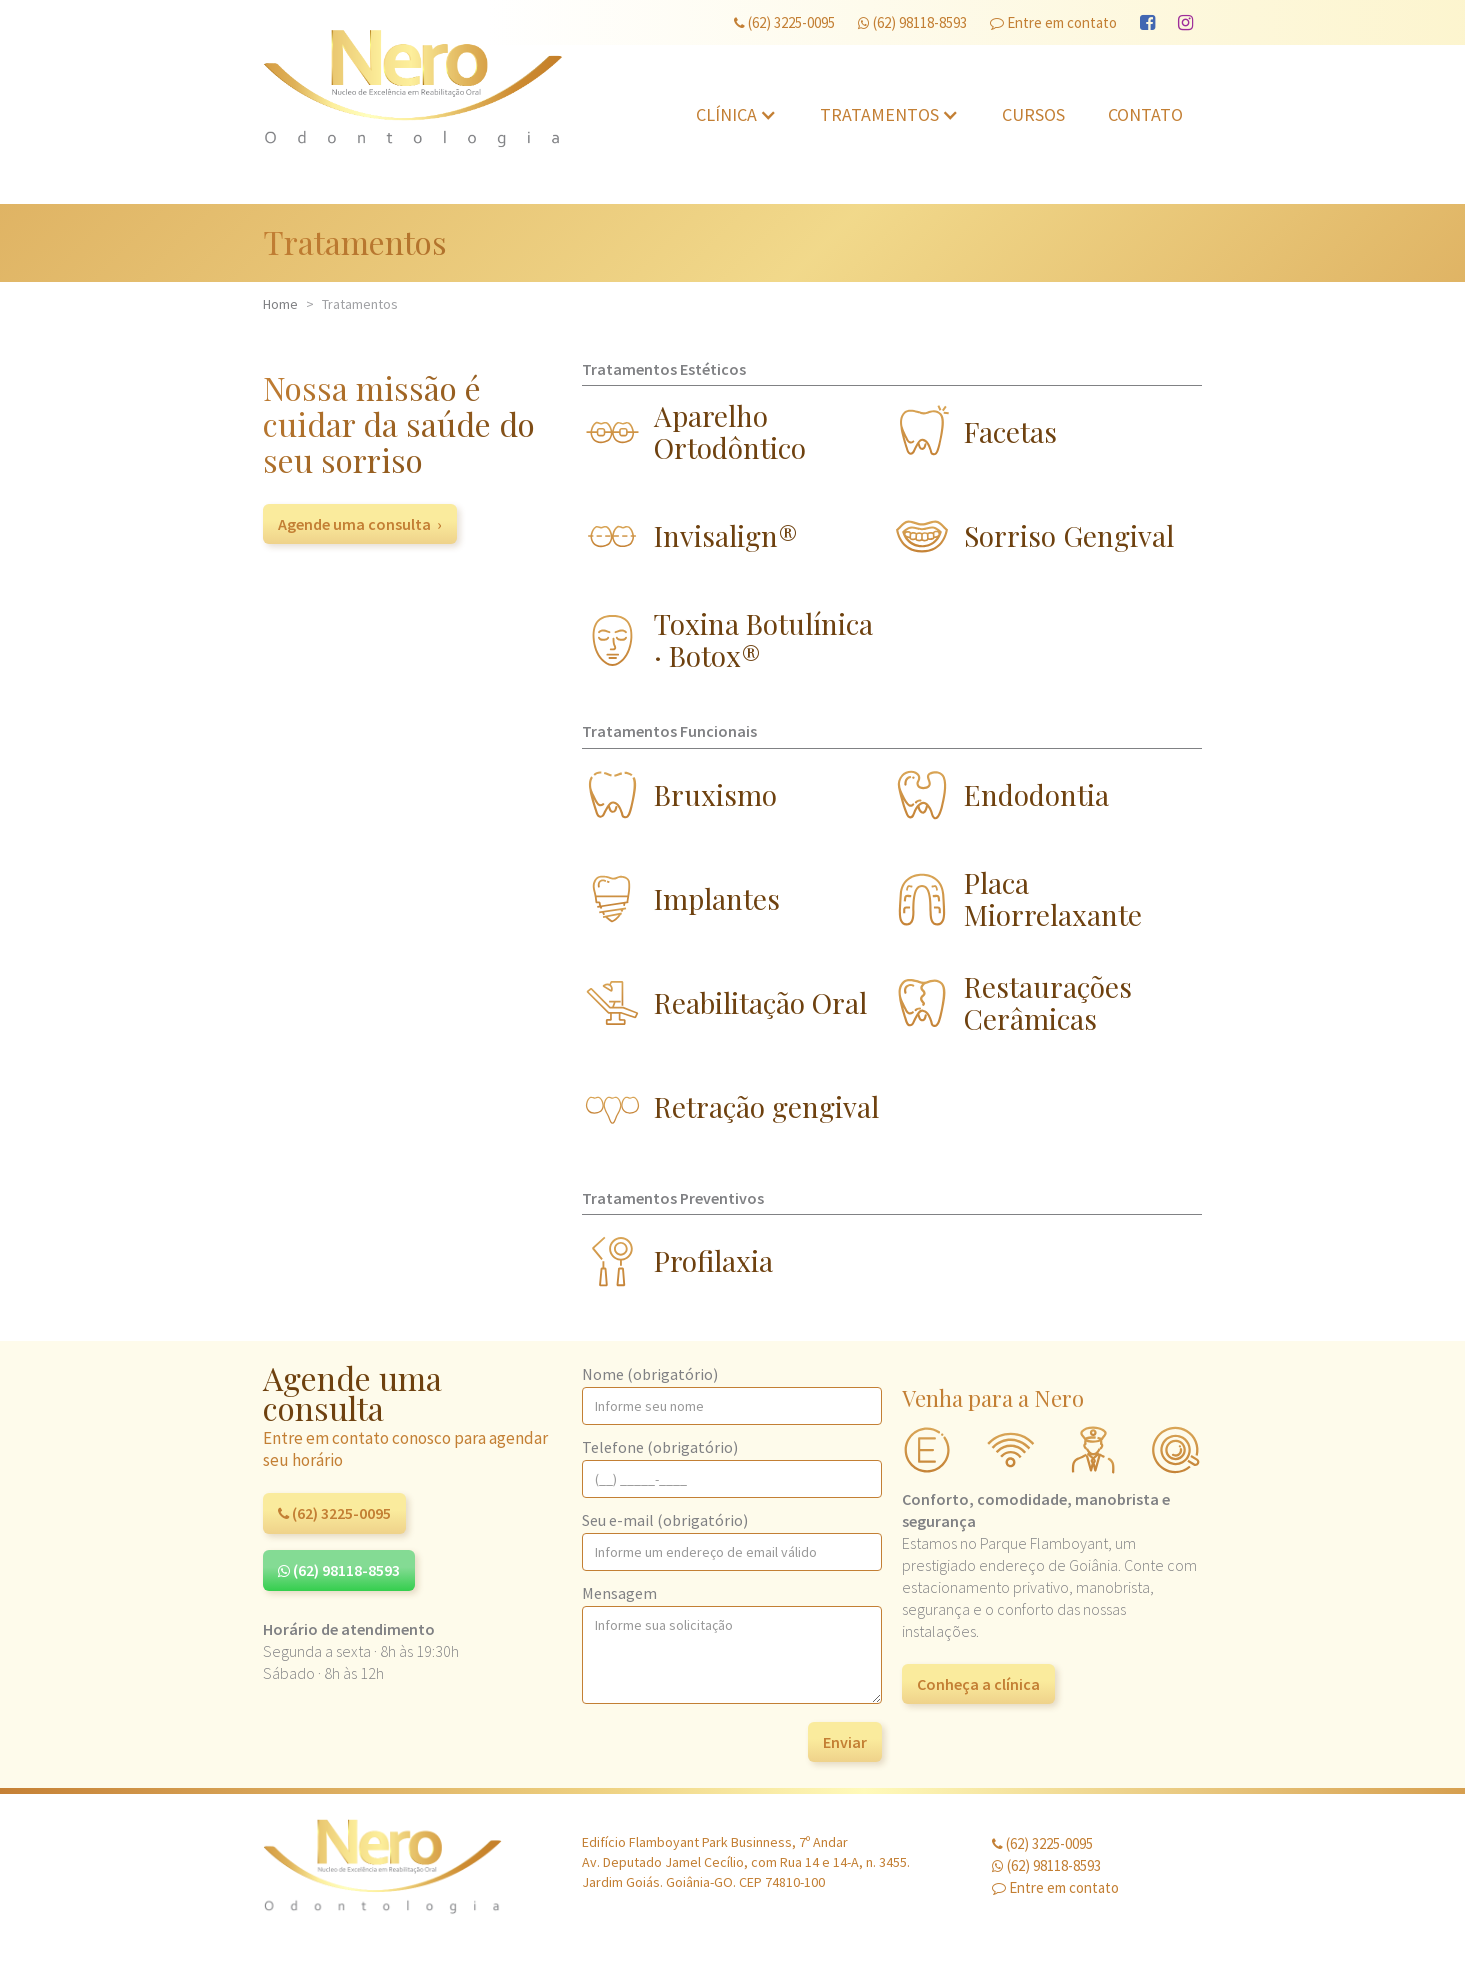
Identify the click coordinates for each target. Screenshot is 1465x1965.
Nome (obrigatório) (650, 1374)
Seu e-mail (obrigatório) (665, 1520)
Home (280, 304)
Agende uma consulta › (360, 524)
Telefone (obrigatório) (660, 1447)
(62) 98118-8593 (912, 22)
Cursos (1033, 114)
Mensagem (619, 1593)
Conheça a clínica (978, 1684)
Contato (1145, 114)
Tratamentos (879, 114)
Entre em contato (1053, 22)
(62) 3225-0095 (784, 22)
